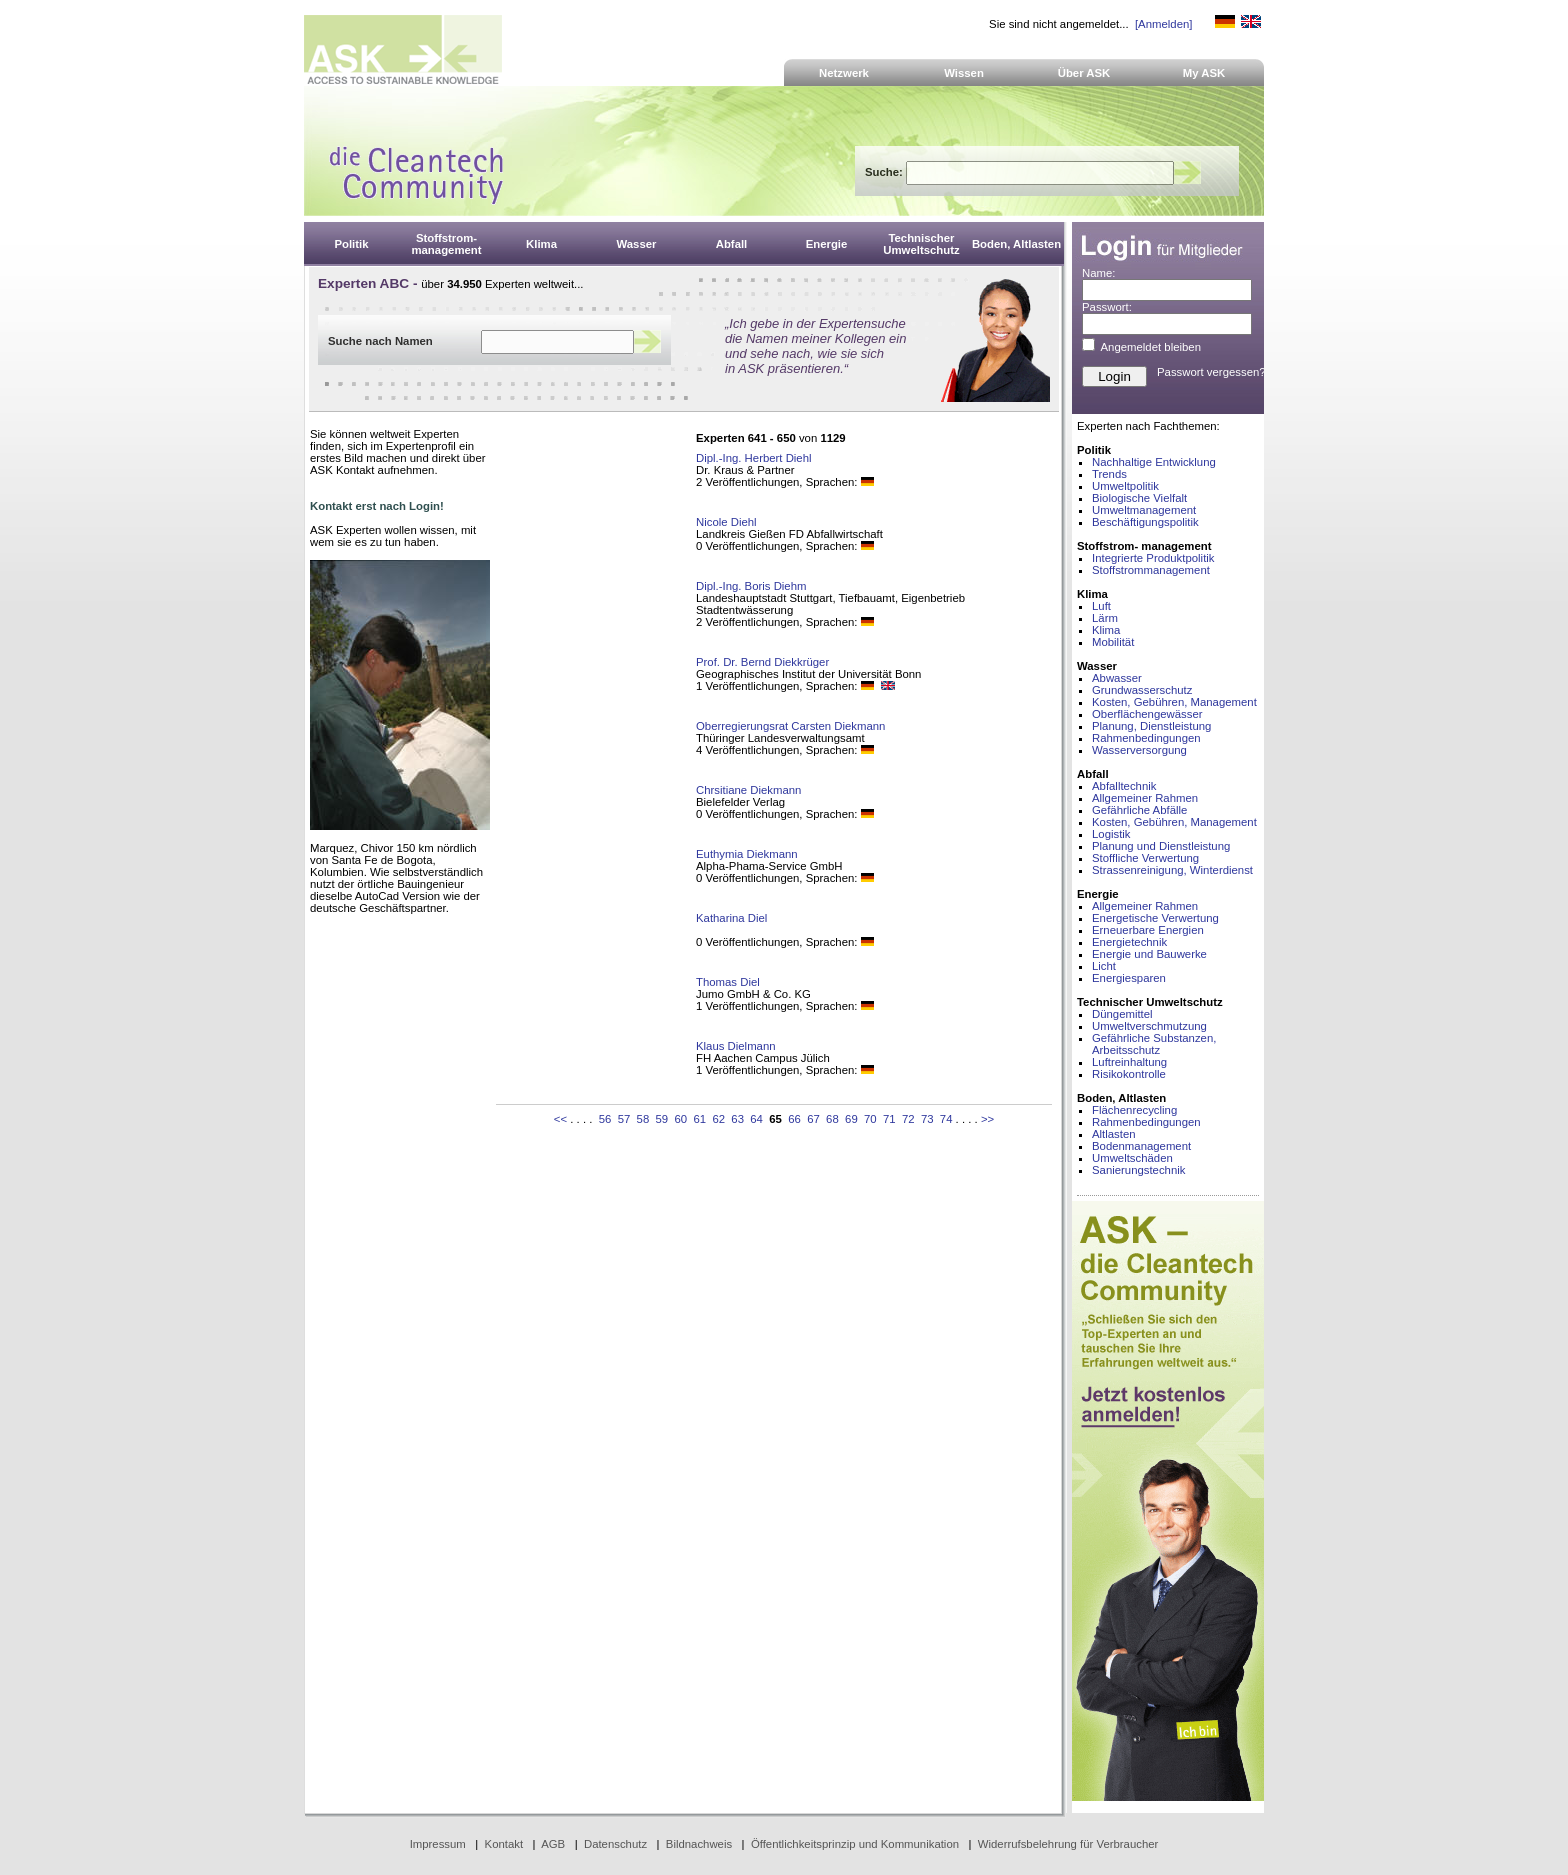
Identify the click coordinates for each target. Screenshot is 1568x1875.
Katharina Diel (731, 918)
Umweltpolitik (1125, 486)
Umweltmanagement (1144, 510)
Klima (1106, 630)
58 (643, 1119)
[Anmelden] (1163, 24)
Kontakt (504, 1844)
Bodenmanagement (1141, 1146)
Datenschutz (615, 1844)
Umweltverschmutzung (1149, 1026)
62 (718, 1119)
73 (927, 1119)
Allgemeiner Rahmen (1145, 798)
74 (946, 1119)
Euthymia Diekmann (747, 854)
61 (699, 1119)
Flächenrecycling (1134, 1110)
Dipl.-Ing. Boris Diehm (751, 586)
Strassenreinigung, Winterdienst (1172, 870)
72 (908, 1119)
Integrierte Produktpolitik (1153, 558)
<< (560, 1119)
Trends (1109, 474)
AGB (553, 1844)
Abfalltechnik (1124, 786)
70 (870, 1119)
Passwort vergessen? (1211, 372)
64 (756, 1119)
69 (851, 1119)
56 (605, 1119)
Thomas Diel (728, 982)
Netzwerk (844, 73)
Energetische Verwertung (1155, 918)
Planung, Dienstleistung (1151, 726)
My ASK (1204, 73)
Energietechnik (1129, 942)
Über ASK (1084, 73)
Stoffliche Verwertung (1145, 858)
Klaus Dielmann (736, 1046)
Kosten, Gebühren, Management (1174, 702)
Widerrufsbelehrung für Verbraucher (1068, 1844)
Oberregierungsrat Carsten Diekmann (790, 726)
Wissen (964, 73)
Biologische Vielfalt (1139, 498)
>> (987, 1119)
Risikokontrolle (1129, 1074)
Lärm (1105, 618)
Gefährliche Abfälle (1139, 810)
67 (813, 1119)
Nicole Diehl (726, 522)
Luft (1101, 606)
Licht (1104, 966)
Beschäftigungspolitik (1145, 522)
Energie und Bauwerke (1149, 954)
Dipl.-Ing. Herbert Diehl (754, 458)
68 (832, 1119)
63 (737, 1119)
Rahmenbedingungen (1146, 738)
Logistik (1111, 834)
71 (889, 1119)
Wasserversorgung (1139, 750)
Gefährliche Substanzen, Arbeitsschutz (1154, 1044)
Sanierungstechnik (1138, 1170)
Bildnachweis (699, 1844)
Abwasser (1117, 678)
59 (662, 1119)
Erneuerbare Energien (1148, 930)
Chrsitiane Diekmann (748, 790)
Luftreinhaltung (1129, 1062)
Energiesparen (1129, 978)
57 (624, 1119)
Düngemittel (1122, 1014)
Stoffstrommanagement (1151, 570)
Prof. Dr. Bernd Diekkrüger (762, 662)
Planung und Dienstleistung (1161, 846)
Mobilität (1113, 642)
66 (794, 1119)
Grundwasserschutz (1142, 690)
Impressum (438, 1844)
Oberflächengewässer (1147, 714)
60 (680, 1119)
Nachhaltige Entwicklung (1154, 462)
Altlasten (1114, 1134)
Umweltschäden (1132, 1158)
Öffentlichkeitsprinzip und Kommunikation (855, 1844)
